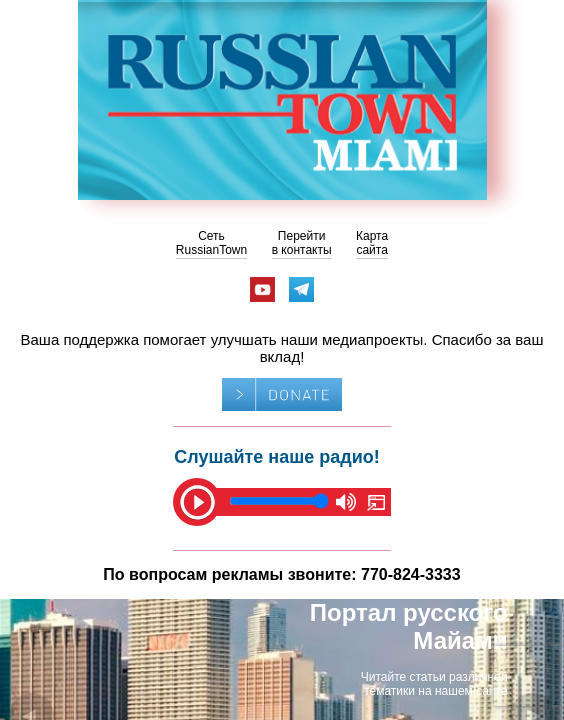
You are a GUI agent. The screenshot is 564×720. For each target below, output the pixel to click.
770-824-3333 (411, 574)
